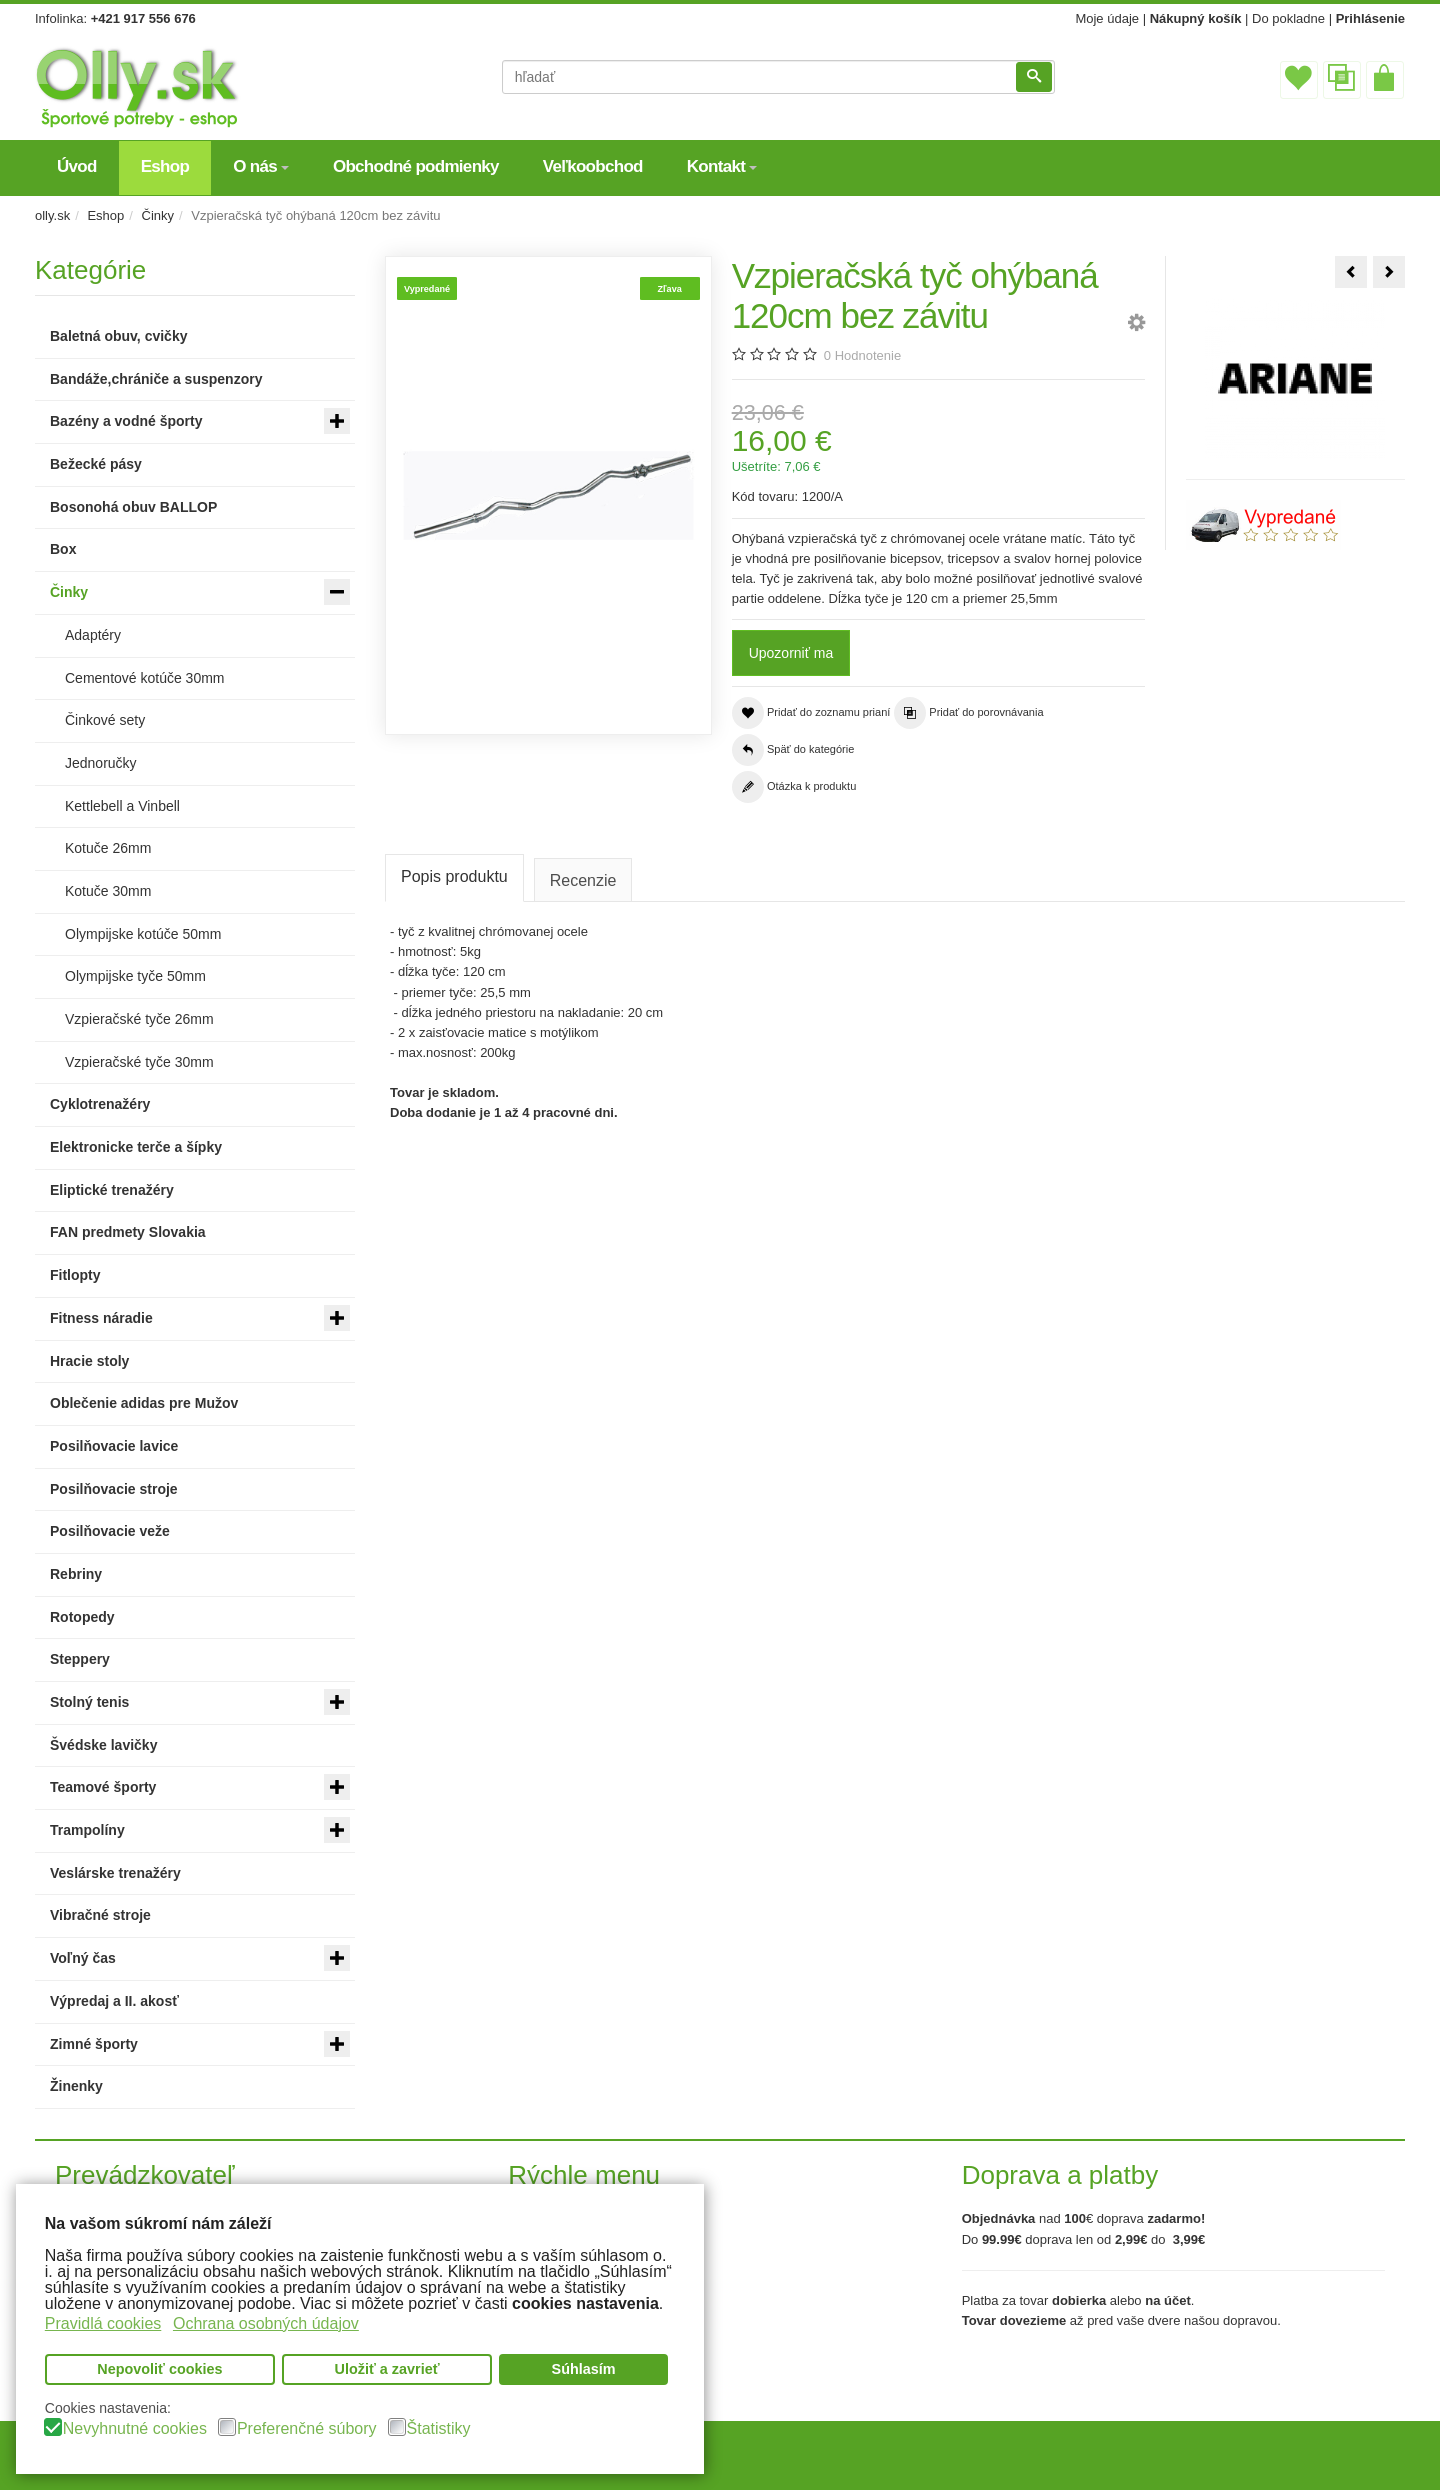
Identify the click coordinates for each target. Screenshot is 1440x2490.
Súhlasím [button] (584, 2369)
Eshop (105, 215)
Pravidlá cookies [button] (103, 2322)
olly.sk (52, 215)
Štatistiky (439, 2429)
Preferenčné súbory (307, 2429)
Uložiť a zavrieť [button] (387, 2369)
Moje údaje (1107, 18)
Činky (158, 215)
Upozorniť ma (791, 653)
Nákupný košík (1196, 18)
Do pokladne (1288, 18)
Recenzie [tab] (583, 880)
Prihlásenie (1370, 18)
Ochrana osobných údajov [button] (266, 2322)
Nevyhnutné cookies (135, 2429)
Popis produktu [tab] (454, 876)
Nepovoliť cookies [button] (159, 2369)
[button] (1136, 325)
